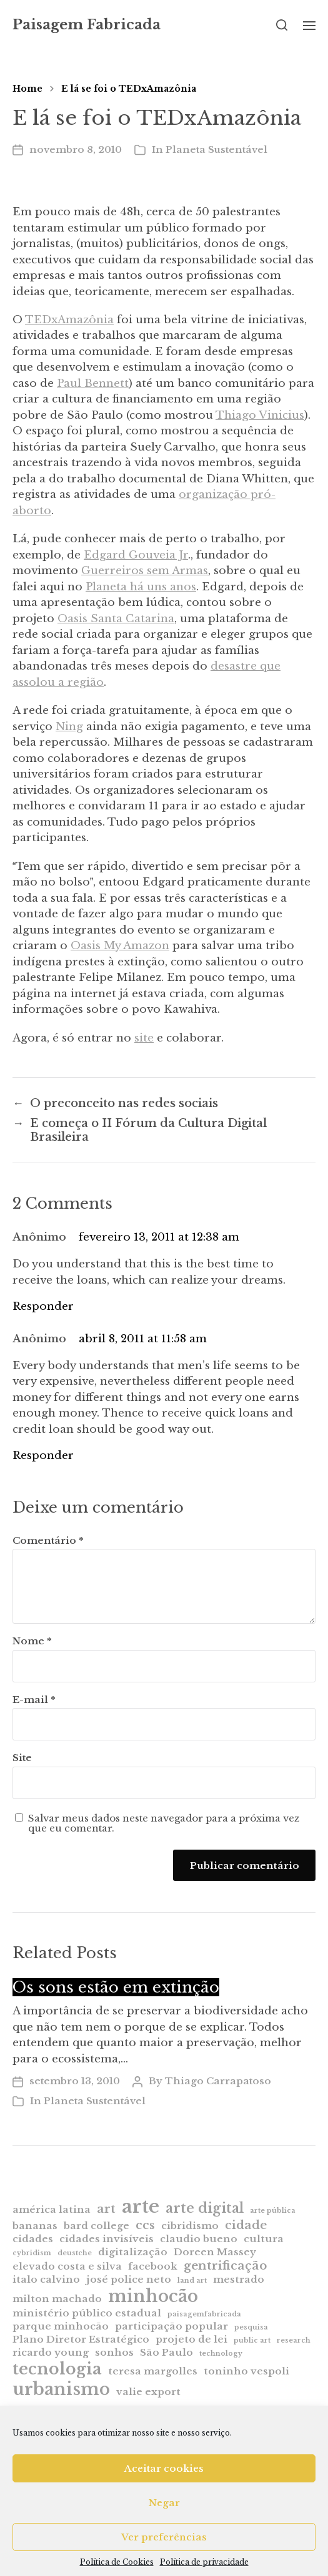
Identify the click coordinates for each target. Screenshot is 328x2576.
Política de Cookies (117, 2562)
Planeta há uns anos (141, 586)
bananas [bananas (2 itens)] (34, 2226)
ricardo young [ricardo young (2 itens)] (50, 2352)
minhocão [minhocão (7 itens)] (153, 2296)
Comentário (48, 1541)
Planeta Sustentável (216, 149)
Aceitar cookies (164, 2468)
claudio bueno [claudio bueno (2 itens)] (198, 2239)
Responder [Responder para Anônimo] (43, 1306)
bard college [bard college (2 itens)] (96, 2226)
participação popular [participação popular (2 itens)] (171, 2326)
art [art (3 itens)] (106, 2209)
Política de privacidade (204, 2562)
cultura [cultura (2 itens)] (264, 2239)
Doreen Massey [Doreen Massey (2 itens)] (215, 2252)
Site (22, 1758)
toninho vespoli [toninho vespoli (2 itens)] (246, 2371)
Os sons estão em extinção (115, 1987)
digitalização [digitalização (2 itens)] (132, 2252)
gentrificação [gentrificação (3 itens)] (225, 2265)
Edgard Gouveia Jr (136, 555)
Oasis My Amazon (120, 945)
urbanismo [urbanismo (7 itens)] (61, 2389)
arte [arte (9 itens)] (140, 2206)
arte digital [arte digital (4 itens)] (205, 2208)
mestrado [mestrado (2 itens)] (238, 2279)
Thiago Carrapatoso (218, 2081)
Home (27, 88)
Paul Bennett (93, 383)
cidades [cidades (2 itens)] (32, 2239)
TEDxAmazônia (69, 319)
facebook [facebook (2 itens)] (152, 2266)
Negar (164, 2503)
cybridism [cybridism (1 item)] (31, 2253)
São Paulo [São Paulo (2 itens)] (166, 2352)
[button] (282, 25)
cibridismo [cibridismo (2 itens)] (190, 2226)
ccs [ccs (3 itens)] (145, 2225)
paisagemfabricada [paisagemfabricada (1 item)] (204, 2314)
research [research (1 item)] (294, 2340)
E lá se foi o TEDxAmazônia (128, 88)
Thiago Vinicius (260, 415)
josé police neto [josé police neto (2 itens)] (128, 2279)
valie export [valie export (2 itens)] (148, 2392)
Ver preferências (164, 2537)
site (144, 1038)
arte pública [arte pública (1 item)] (273, 2211)
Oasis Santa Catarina (115, 618)
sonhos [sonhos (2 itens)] (114, 2352)
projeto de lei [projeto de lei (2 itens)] (191, 2339)
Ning (69, 726)
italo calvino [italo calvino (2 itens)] (46, 2279)
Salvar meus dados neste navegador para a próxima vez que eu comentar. (163, 1823)
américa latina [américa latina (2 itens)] (51, 2209)
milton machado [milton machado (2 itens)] (57, 2299)
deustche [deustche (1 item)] (74, 2253)
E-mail (34, 1700)
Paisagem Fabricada (86, 25)
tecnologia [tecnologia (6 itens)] (57, 2369)
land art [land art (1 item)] (192, 2280)
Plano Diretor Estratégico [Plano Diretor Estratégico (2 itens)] (80, 2339)
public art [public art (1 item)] (252, 2340)
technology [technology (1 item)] (220, 2353)
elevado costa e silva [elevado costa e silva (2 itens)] (67, 2266)
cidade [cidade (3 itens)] (246, 2225)
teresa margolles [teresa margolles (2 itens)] (152, 2371)
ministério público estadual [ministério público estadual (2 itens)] (86, 2313)
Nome (32, 1641)
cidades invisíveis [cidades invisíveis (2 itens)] (106, 2239)
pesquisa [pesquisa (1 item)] (251, 2327)
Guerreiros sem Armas (144, 570)
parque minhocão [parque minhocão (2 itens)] (60, 2326)
